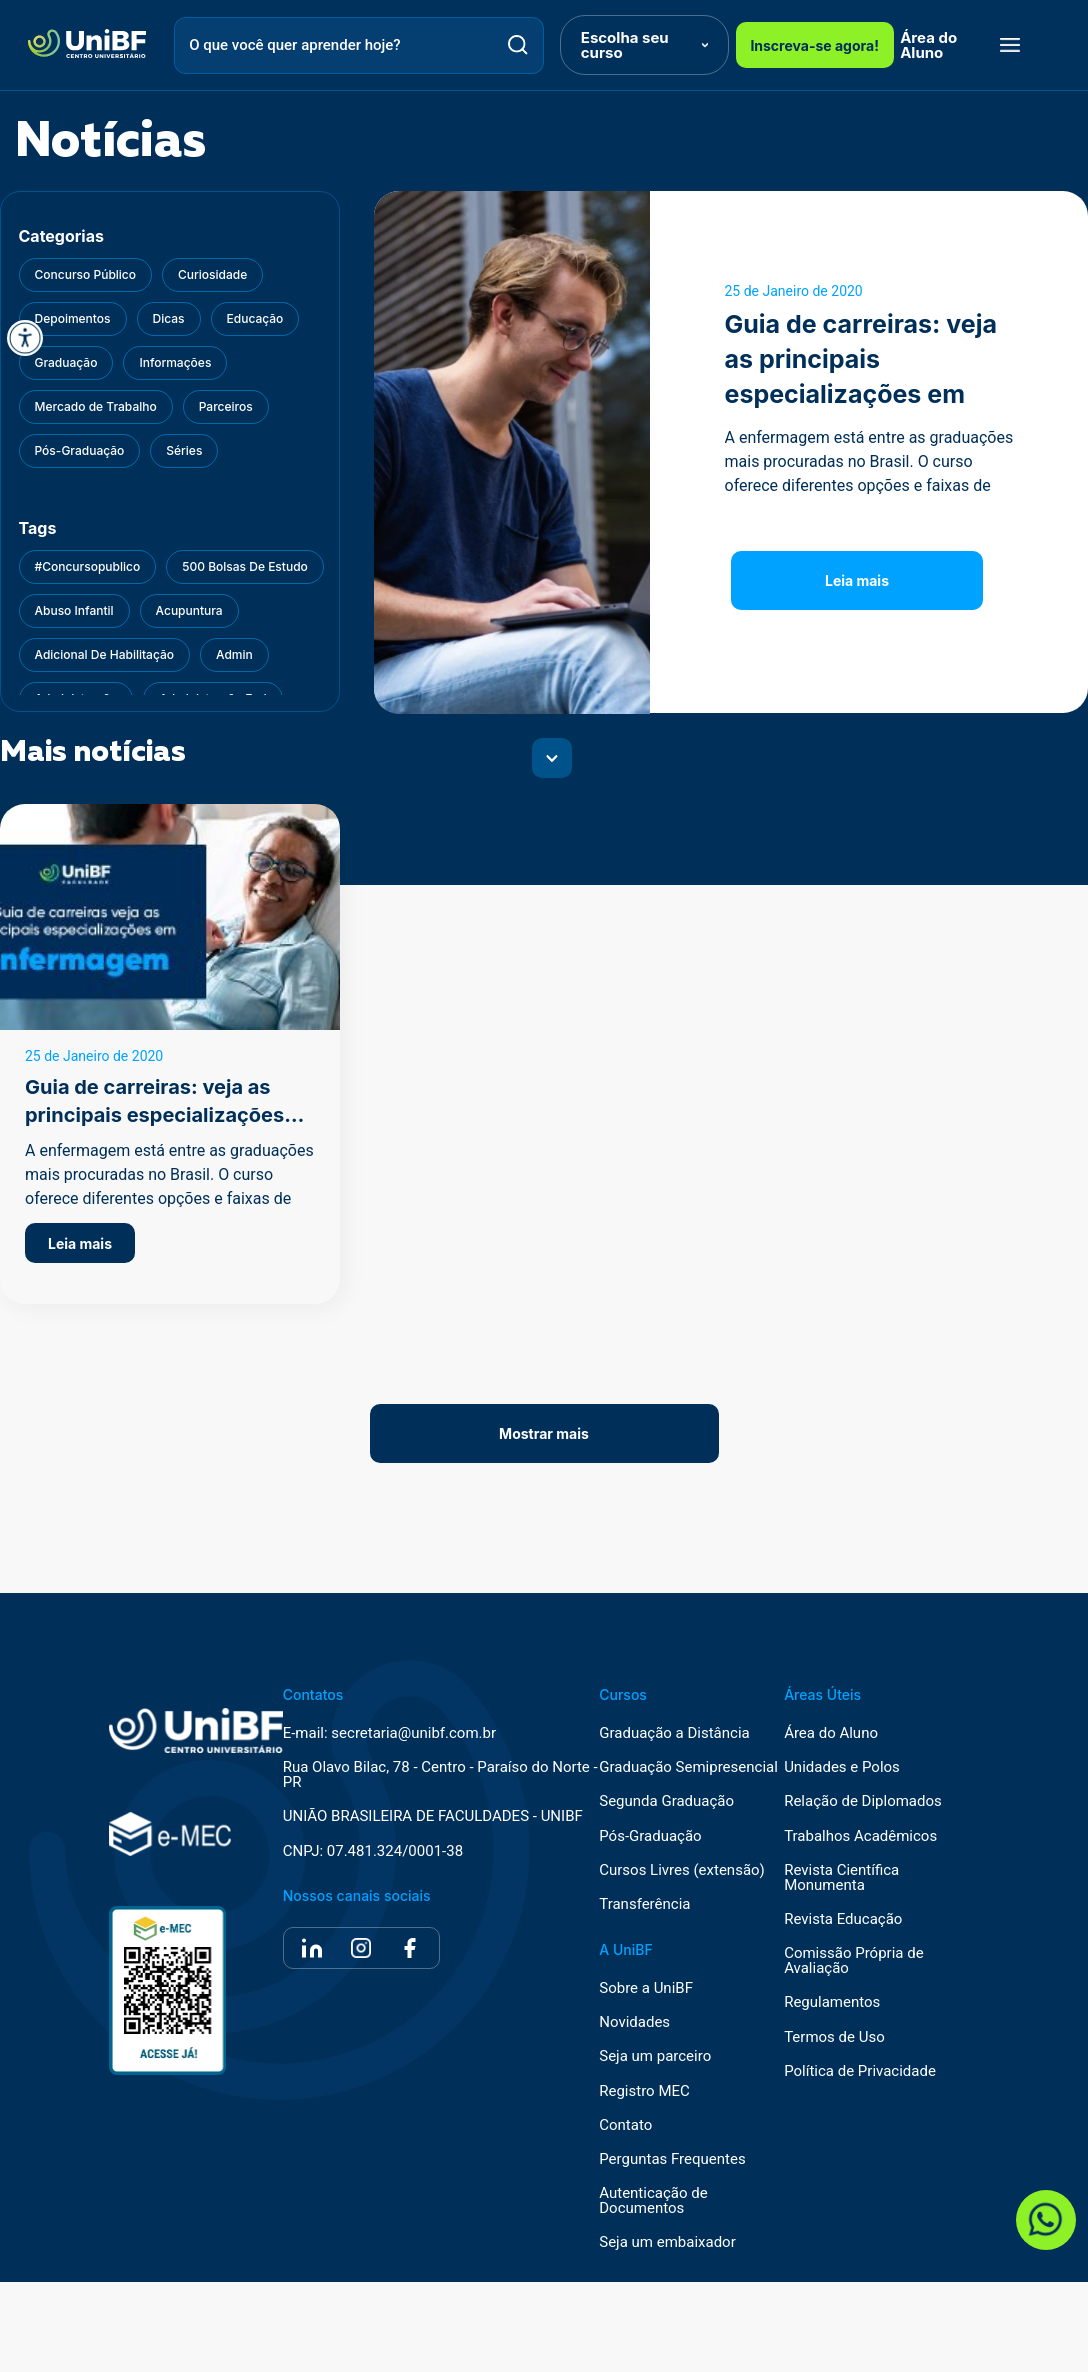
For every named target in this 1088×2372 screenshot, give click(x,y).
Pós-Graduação (650, 1836)
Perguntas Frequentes (672, 2159)
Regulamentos (832, 2002)
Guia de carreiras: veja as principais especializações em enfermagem (154, 1115)
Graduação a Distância (674, 1733)
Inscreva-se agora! (814, 45)
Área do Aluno (928, 45)
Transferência (644, 1904)
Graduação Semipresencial (688, 1767)
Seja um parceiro (655, 2056)
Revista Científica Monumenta (841, 1878)
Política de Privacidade (860, 2071)
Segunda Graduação (666, 1801)
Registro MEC (644, 2091)
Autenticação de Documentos (653, 2201)
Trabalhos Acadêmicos (860, 1836)
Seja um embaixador (667, 2242)
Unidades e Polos (842, 1767)
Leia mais (857, 580)
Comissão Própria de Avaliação (853, 1961)
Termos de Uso (834, 2037)
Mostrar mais (544, 1433)
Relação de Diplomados (863, 1801)
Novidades (634, 2022)
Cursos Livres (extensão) (682, 1870)
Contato (625, 2125)
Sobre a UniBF (646, 1988)
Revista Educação (843, 1919)
